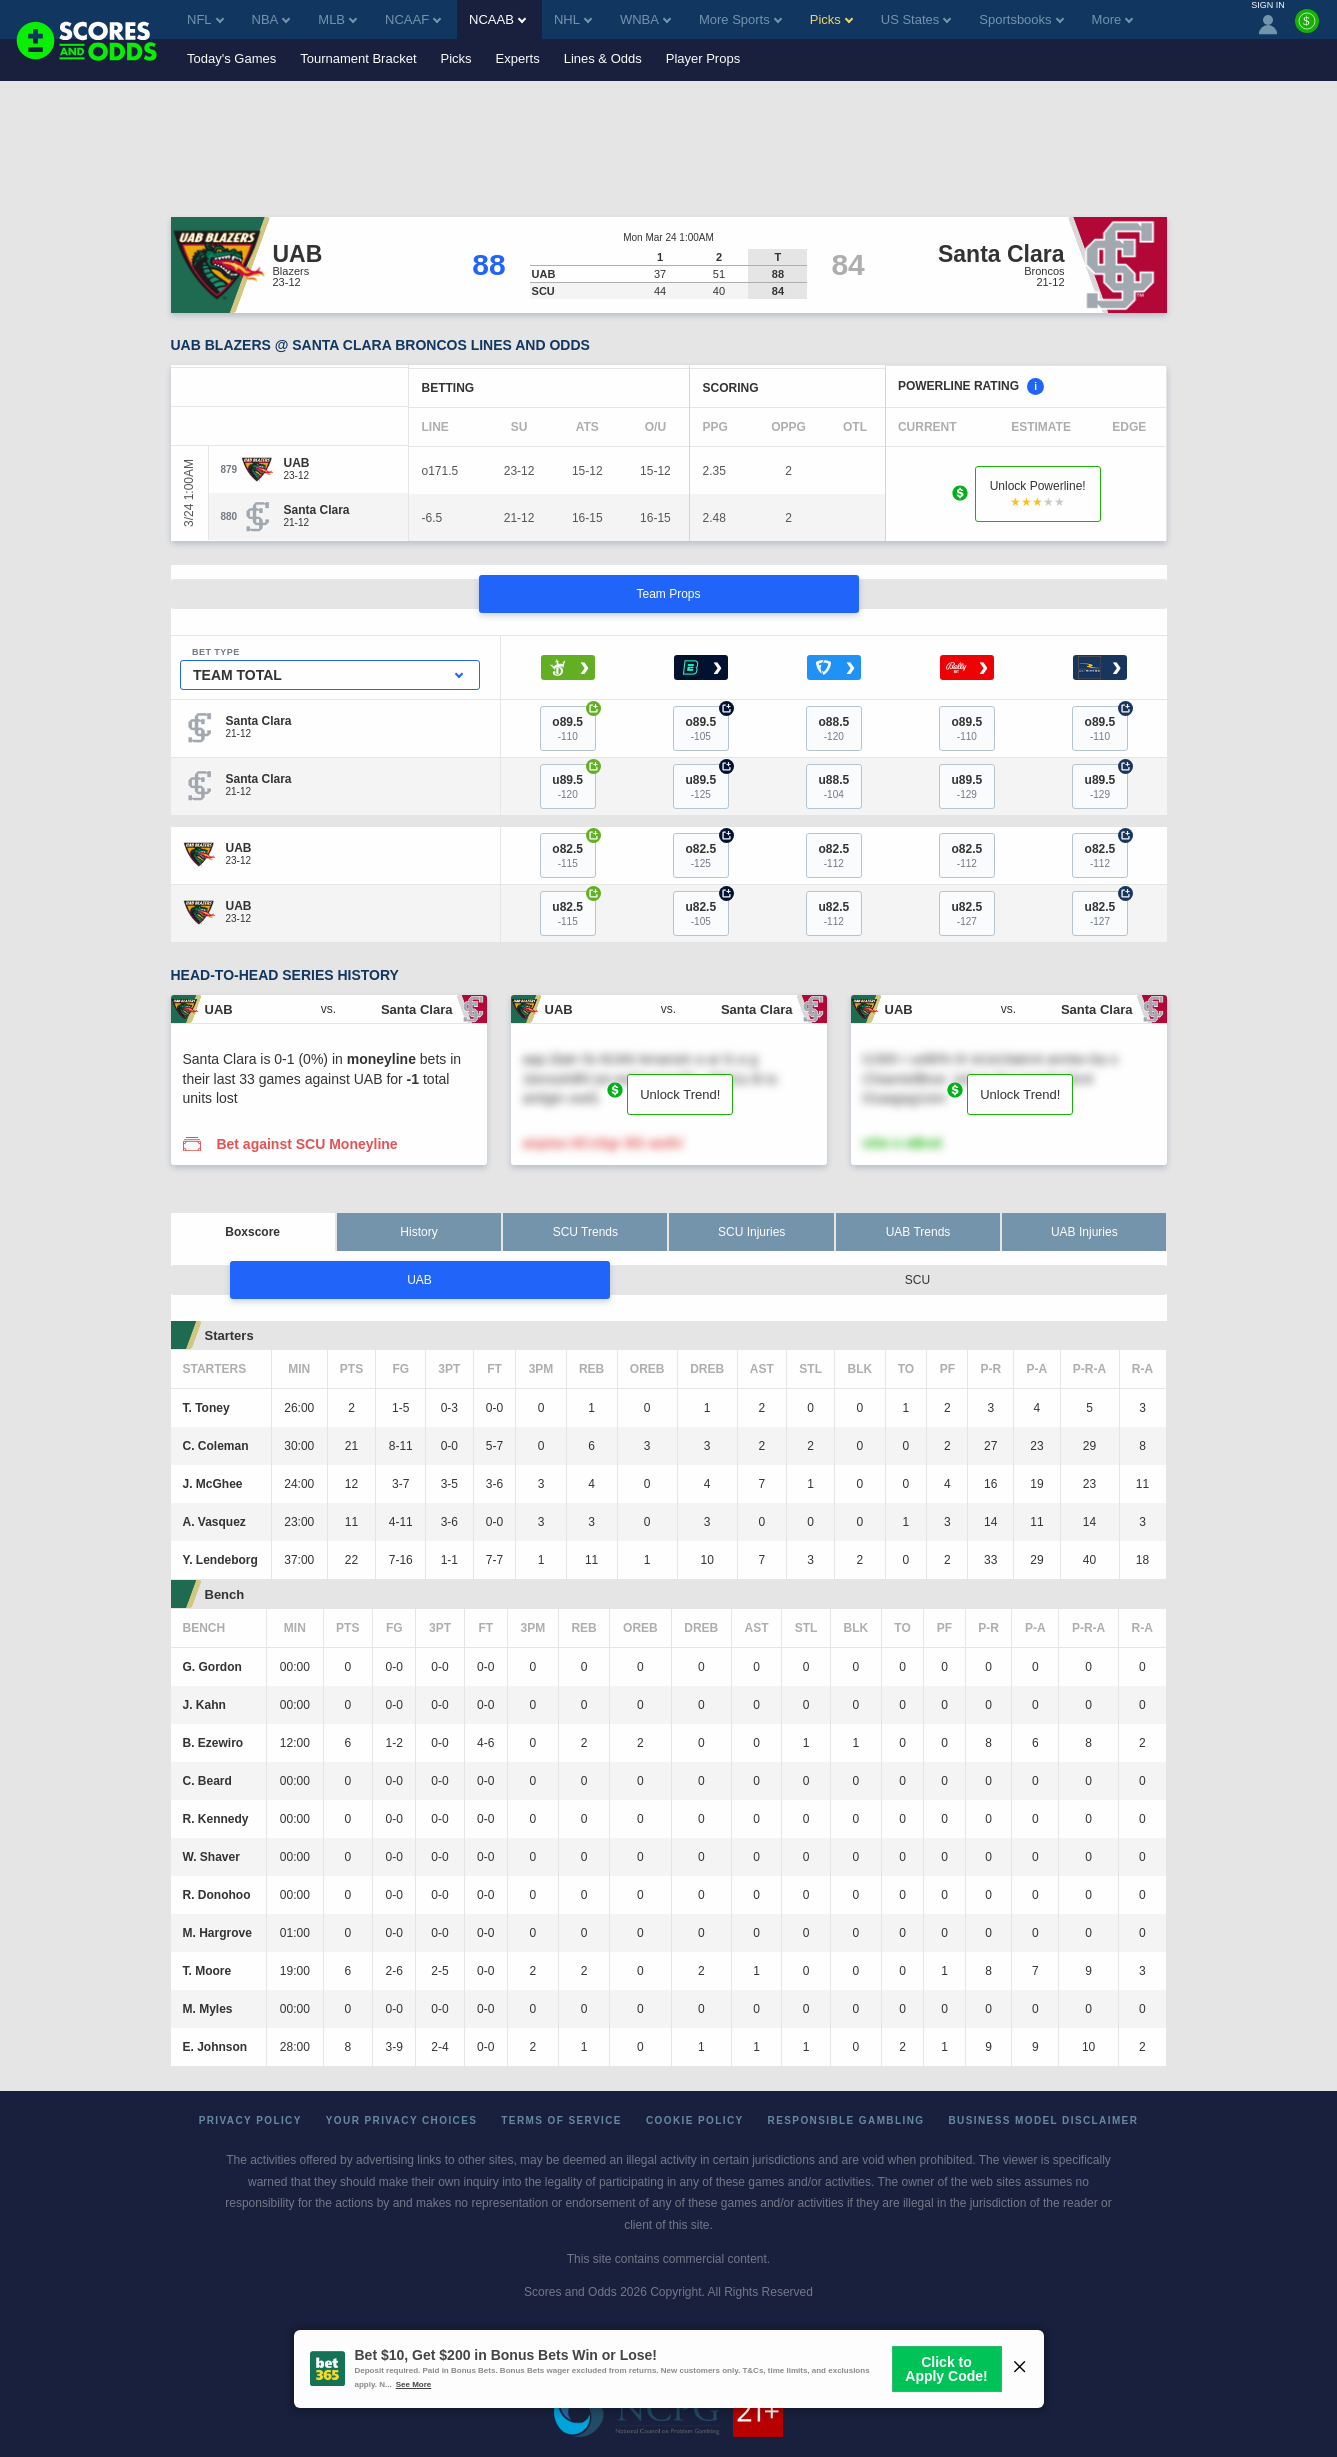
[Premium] (1307, 29)
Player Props (703, 58)
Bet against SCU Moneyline (306, 1144)
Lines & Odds (603, 58)
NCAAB (497, 19)
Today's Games (231, 58)
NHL (573, 19)
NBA (271, 19)
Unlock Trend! (680, 1094)
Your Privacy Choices (402, 2120)
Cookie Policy (695, 2120)
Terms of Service (561, 2120)
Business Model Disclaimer (1043, 2120)
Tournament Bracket (358, 58)
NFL (205, 19)
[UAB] (297, 463)
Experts (518, 58)
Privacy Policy (250, 2120)
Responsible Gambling (846, 2120)
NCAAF (413, 19)
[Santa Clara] (317, 510)
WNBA (645, 19)
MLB (337, 19)
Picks (456, 58)
